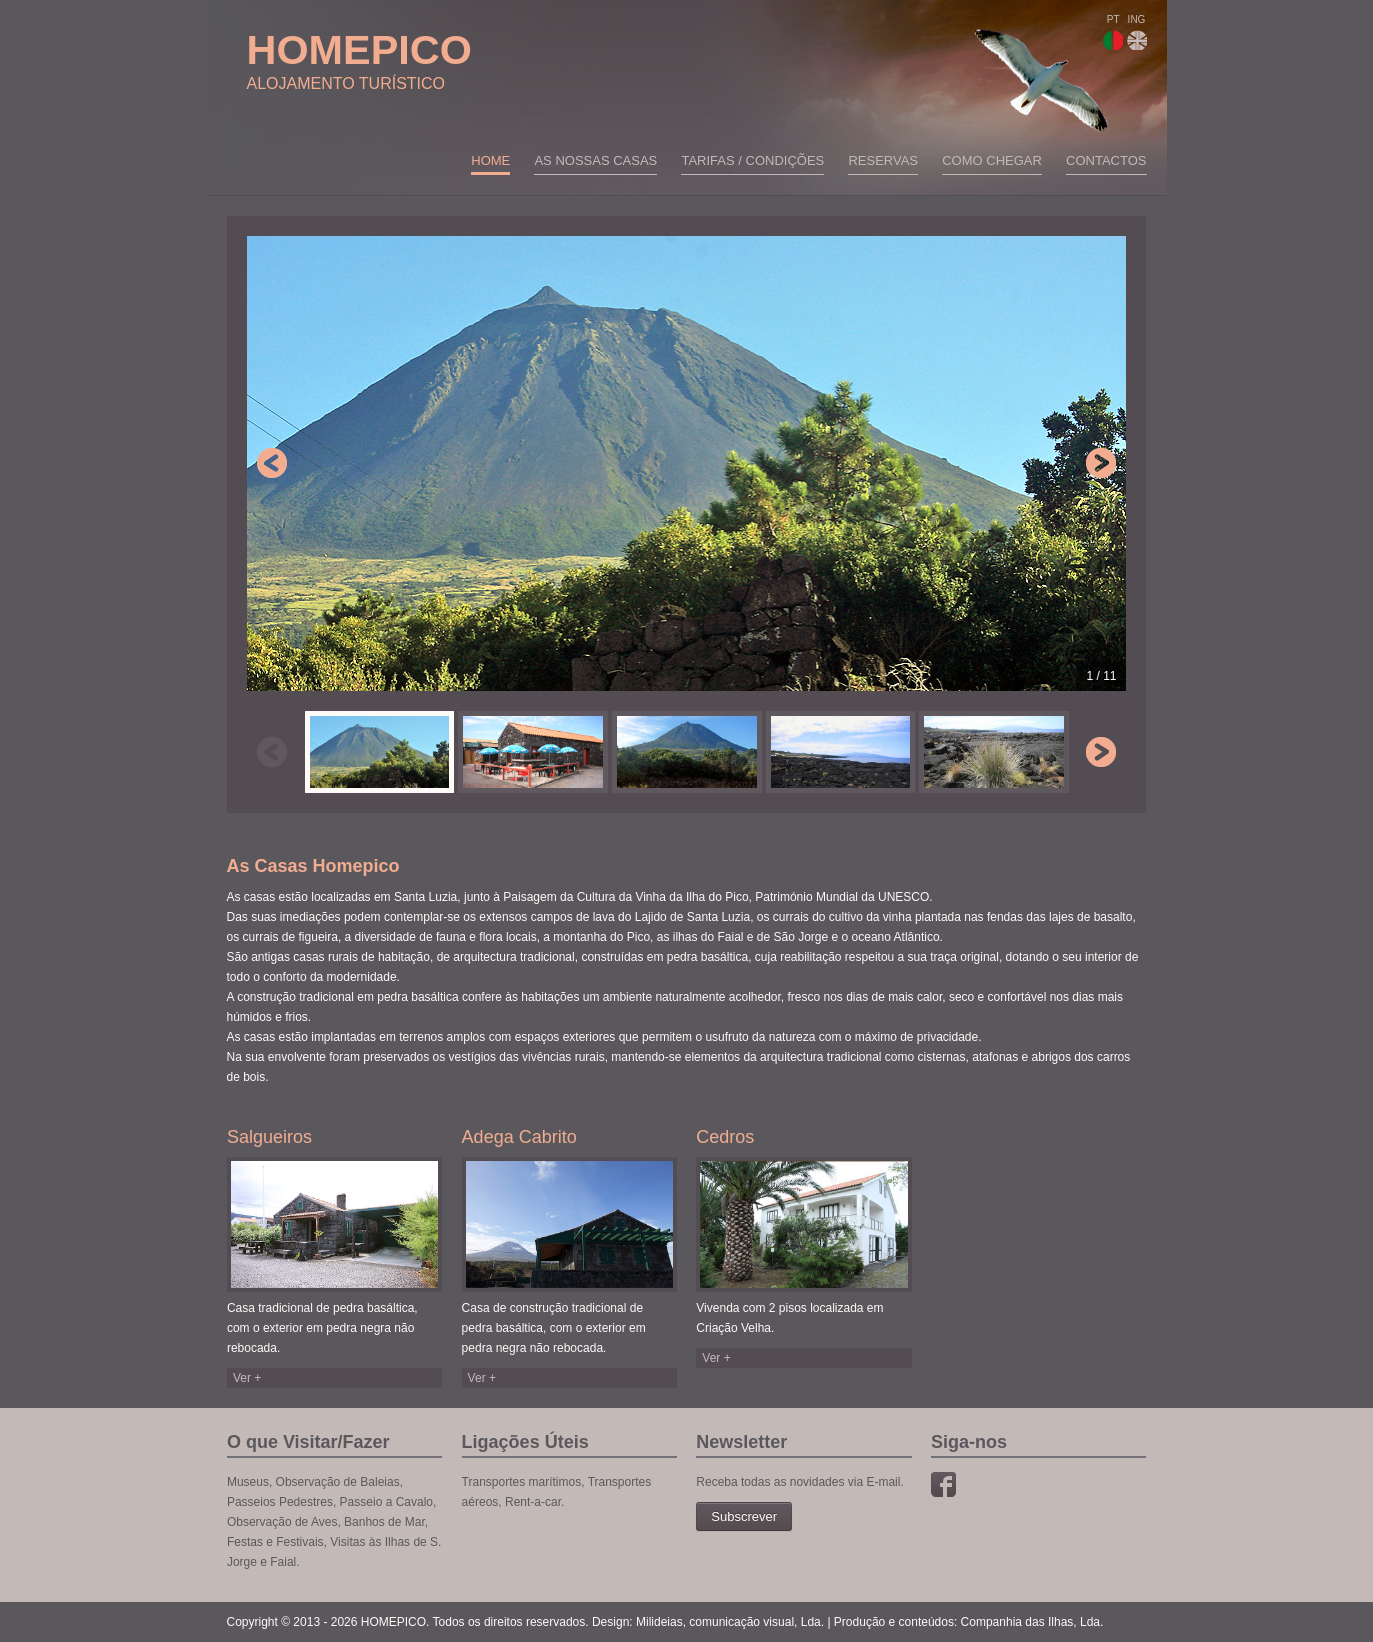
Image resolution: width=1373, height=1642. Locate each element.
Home (490, 160)
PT (1113, 32)
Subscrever (744, 1516)
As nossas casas (595, 160)
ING (1137, 32)
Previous (272, 463)
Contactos (1106, 160)
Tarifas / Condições (752, 160)
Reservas (883, 160)
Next (1101, 463)
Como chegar (992, 160)
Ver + (247, 1378)
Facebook (943, 1484)
